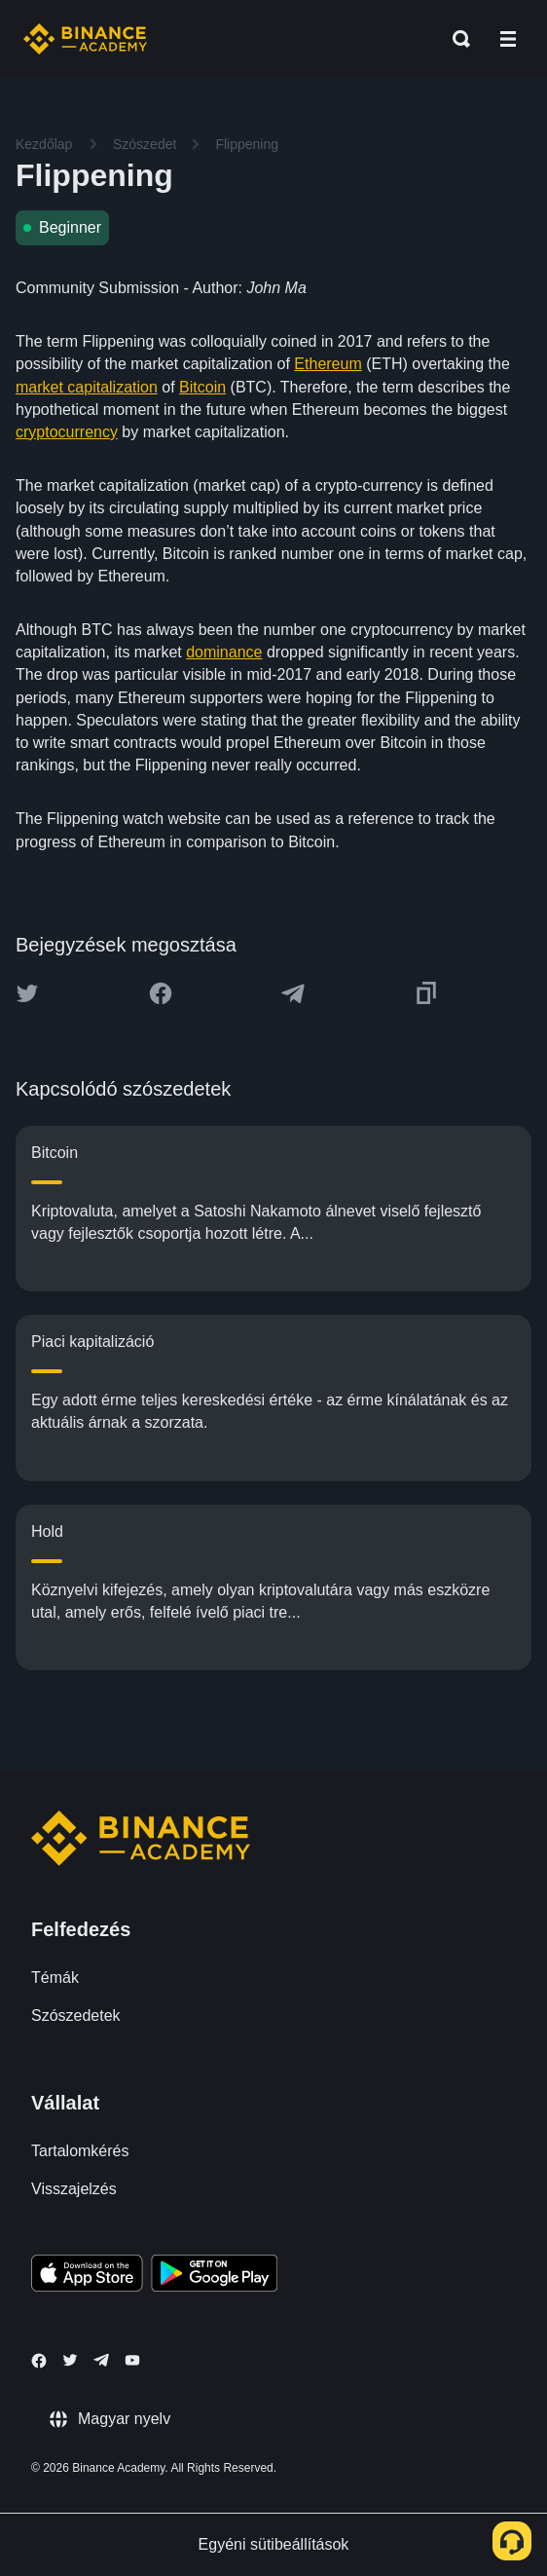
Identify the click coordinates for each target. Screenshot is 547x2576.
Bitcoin (202, 387)
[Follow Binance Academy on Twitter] (70, 2360)
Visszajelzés (74, 2189)
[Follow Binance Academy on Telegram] (101, 2360)
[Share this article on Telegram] (293, 993)
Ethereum (327, 363)
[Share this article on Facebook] (160, 993)
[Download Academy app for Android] (214, 2276)
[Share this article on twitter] (27, 993)
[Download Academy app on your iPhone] (87, 2276)
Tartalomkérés (79, 2151)
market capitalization (87, 387)
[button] (508, 39)
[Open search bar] (455, 38)
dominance (224, 652)
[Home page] (85, 39)
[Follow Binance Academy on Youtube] (132, 2360)
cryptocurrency (67, 432)
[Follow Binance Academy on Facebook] (39, 2361)
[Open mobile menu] (508, 38)
